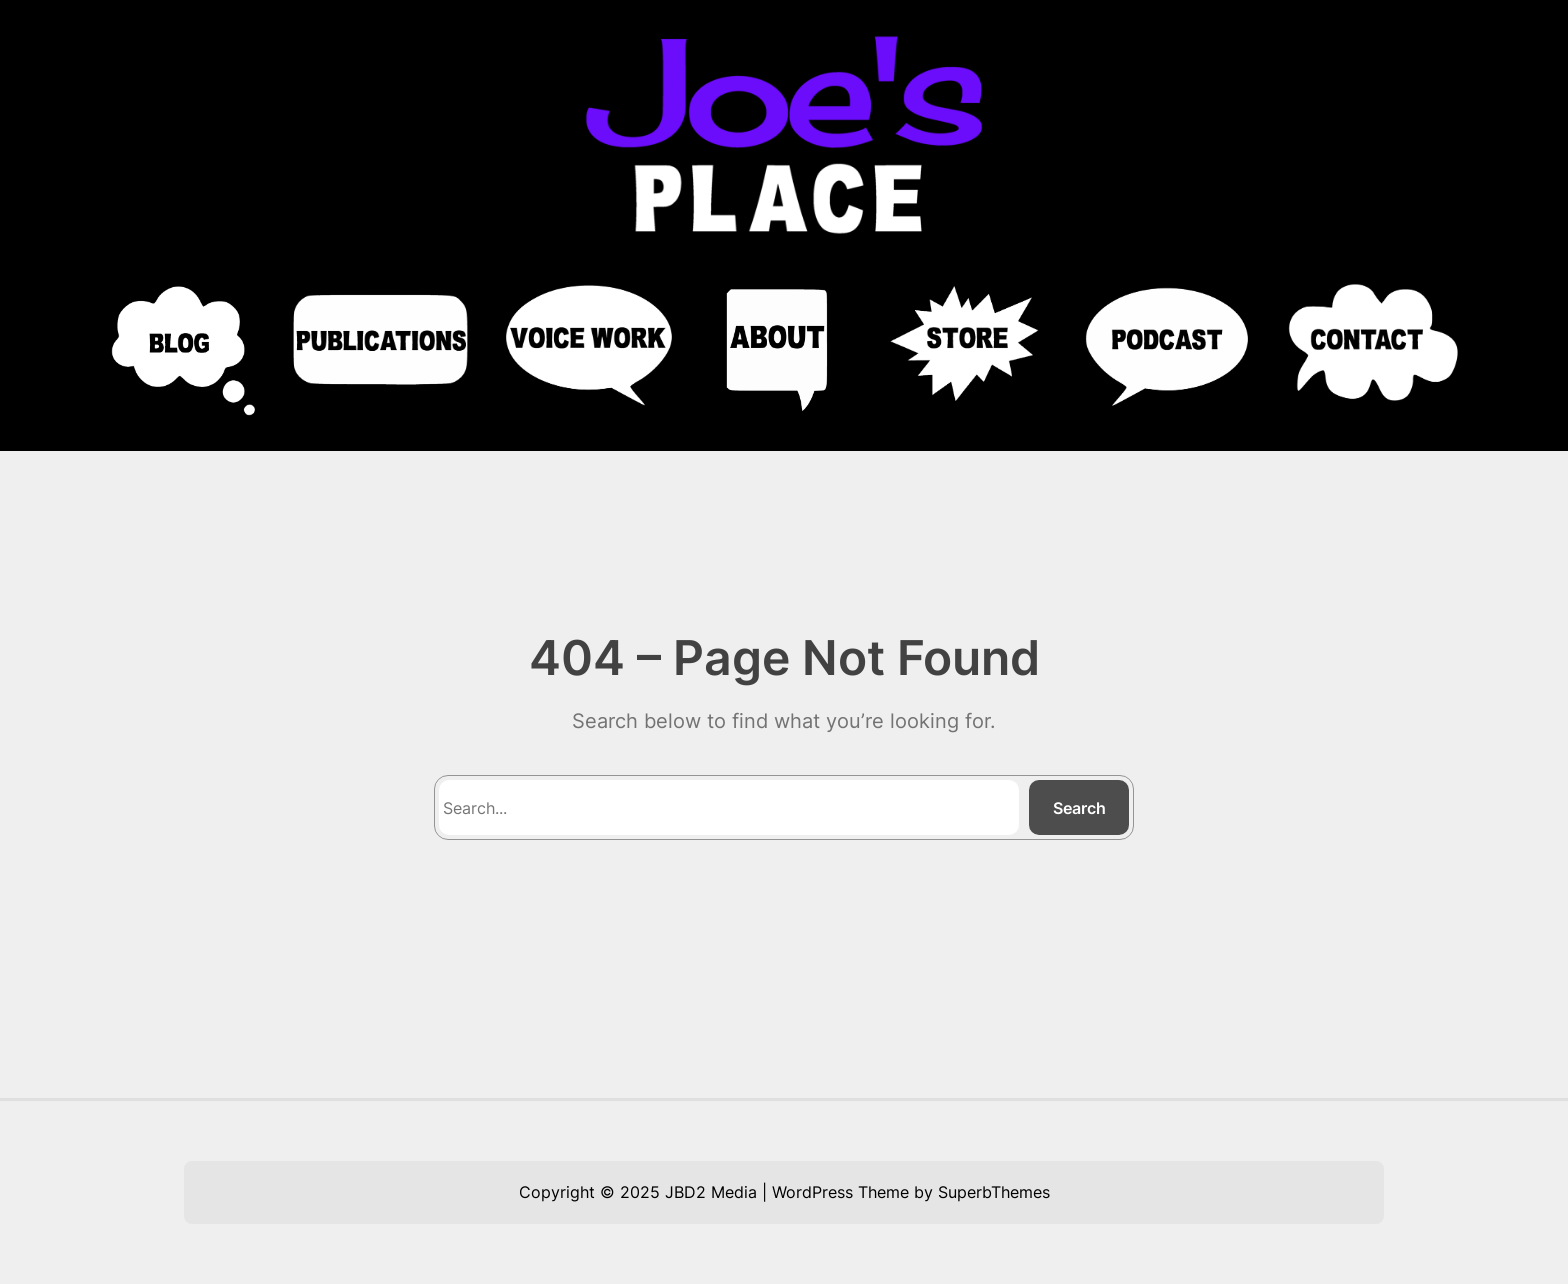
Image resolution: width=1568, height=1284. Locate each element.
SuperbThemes (994, 1192)
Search (1079, 808)
